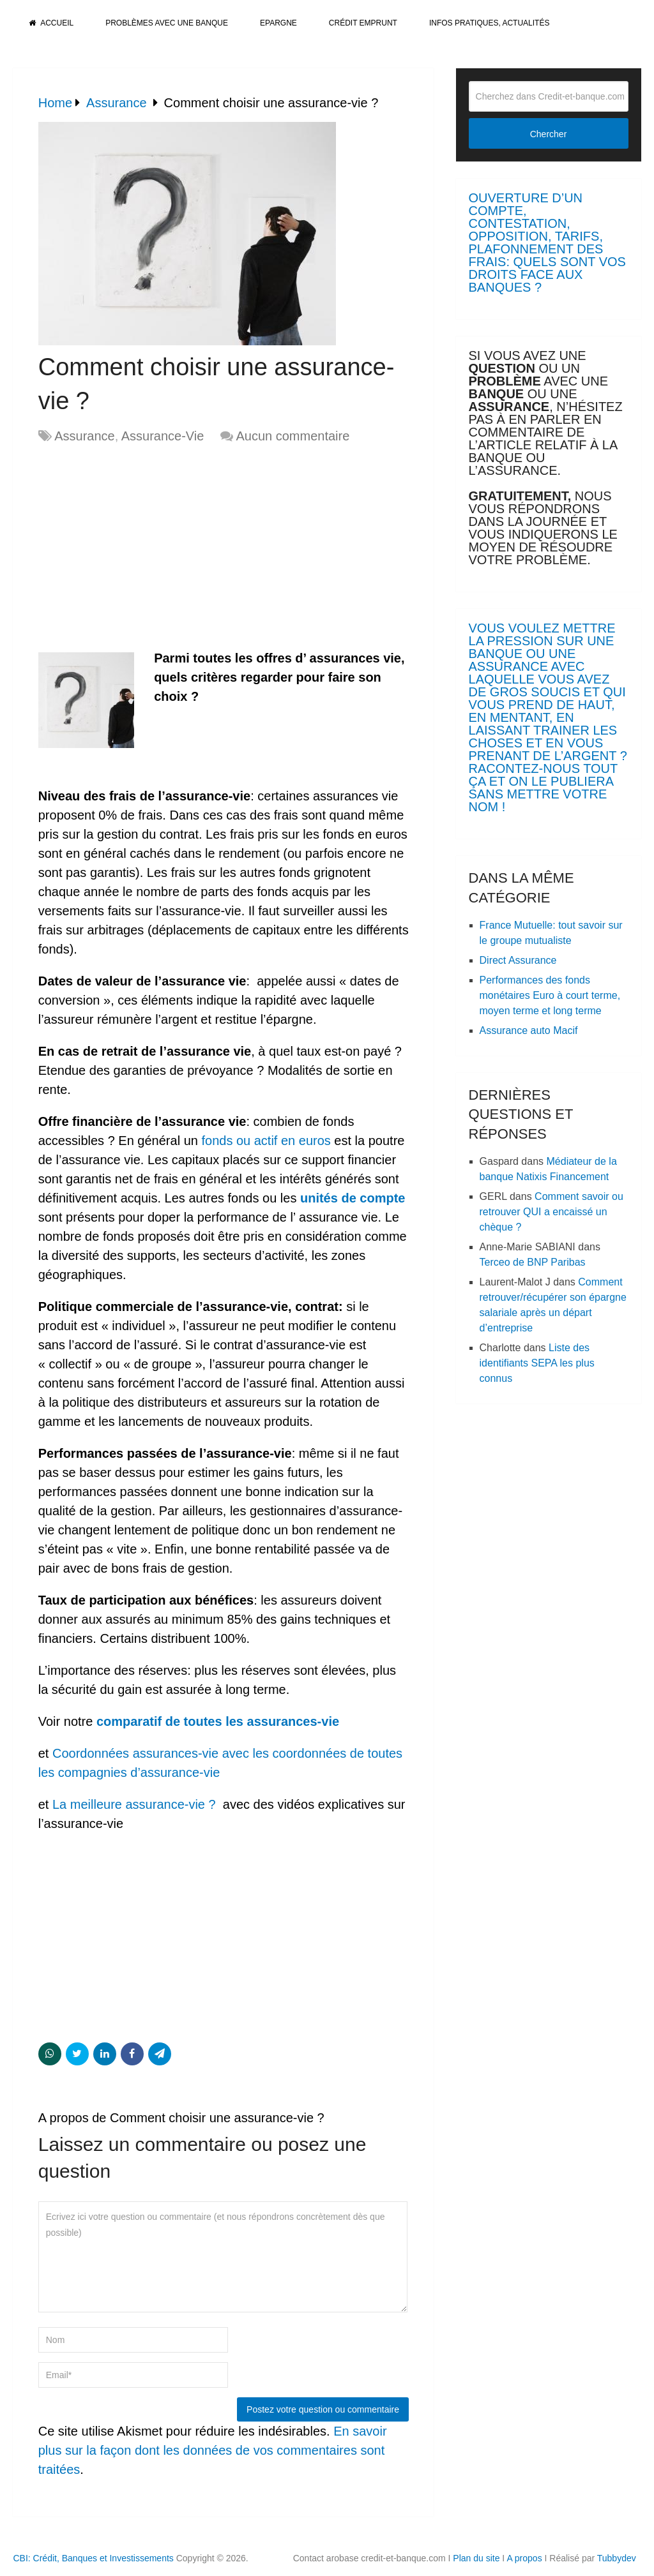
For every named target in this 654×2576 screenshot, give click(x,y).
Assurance (84, 436)
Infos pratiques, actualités (489, 23)
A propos (524, 2558)
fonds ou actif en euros (265, 1141)
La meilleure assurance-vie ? (134, 1804)
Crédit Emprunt (363, 23)
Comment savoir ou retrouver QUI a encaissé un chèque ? (551, 1211)
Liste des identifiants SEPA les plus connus (537, 1363)
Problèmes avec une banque (166, 23)
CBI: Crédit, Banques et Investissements (93, 2558)
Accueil (51, 23)
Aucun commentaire (292, 436)
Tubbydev (616, 2558)
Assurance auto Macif (529, 1030)
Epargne (278, 23)
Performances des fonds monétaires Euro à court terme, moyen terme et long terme (550, 995)
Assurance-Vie (162, 436)
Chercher (548, 134)
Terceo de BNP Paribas (533, 1262)
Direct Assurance (518, 960)
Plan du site (476, 2558)
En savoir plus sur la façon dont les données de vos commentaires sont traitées (212, 2450)
